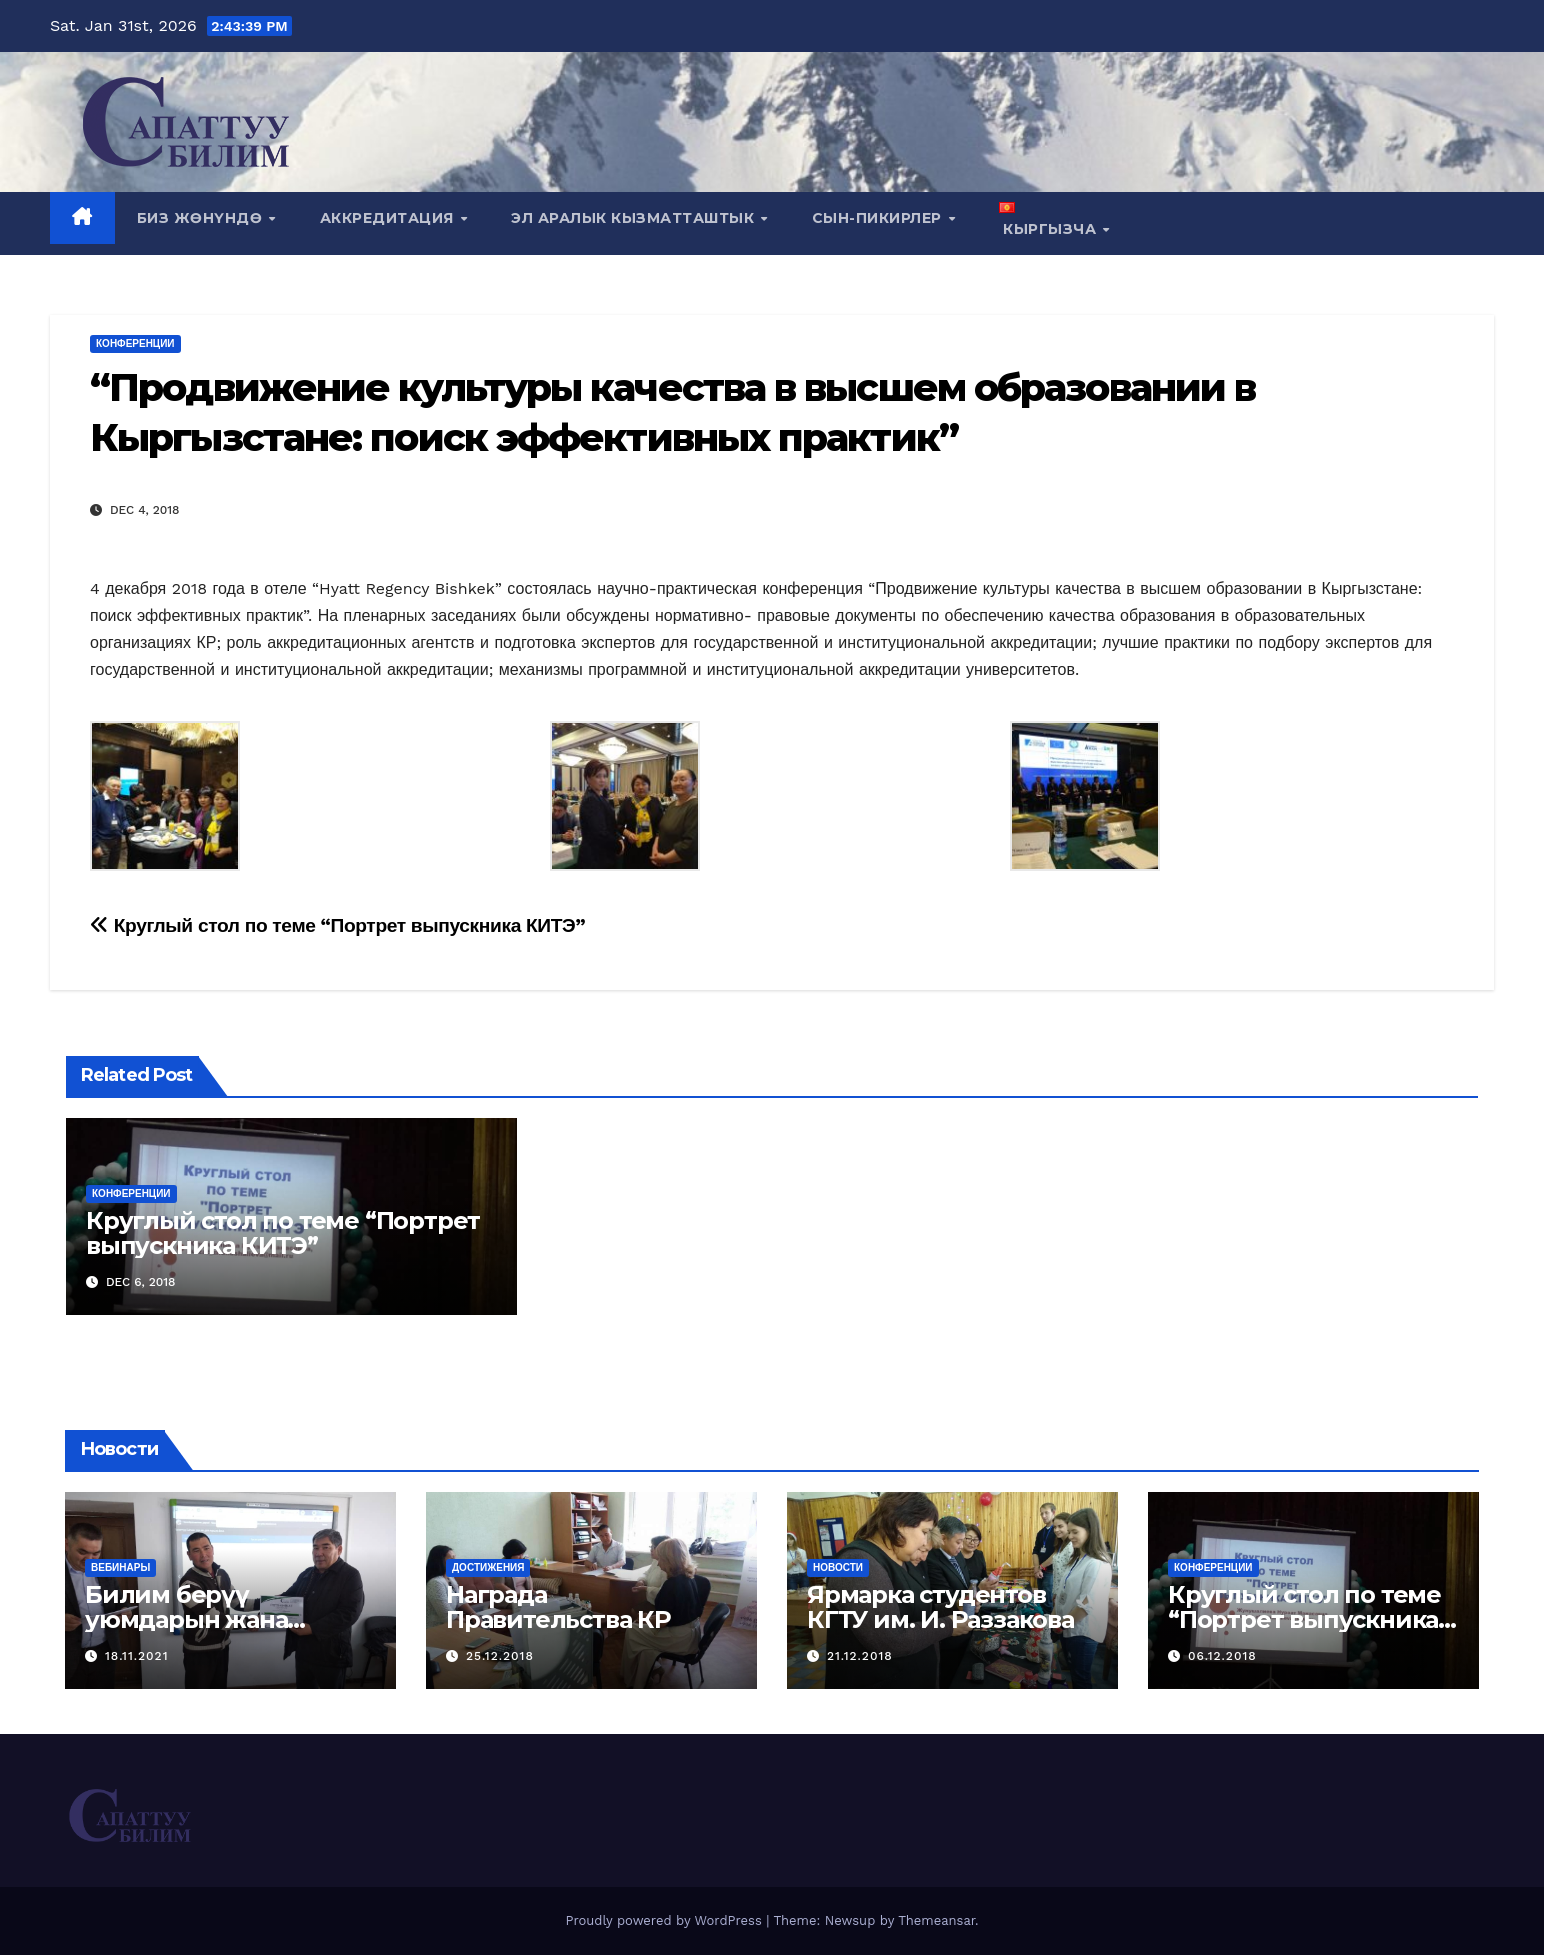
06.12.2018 (1222, 1656)
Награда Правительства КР (558, 1607)
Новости (838, 1567)
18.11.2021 (137, 1656)
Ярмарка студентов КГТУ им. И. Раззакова (940, 1607)
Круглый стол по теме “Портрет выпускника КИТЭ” (337, 925)
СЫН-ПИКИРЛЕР (879, 218)
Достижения (488, 1567)
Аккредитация (389, 218)
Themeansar (936, 1920)
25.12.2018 (500, 1656)
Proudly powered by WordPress (665, 1920)
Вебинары (120, 1567)
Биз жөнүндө (202, 218)
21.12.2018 (860, 1656)
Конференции (135, 343)
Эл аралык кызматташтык (635, 218)
